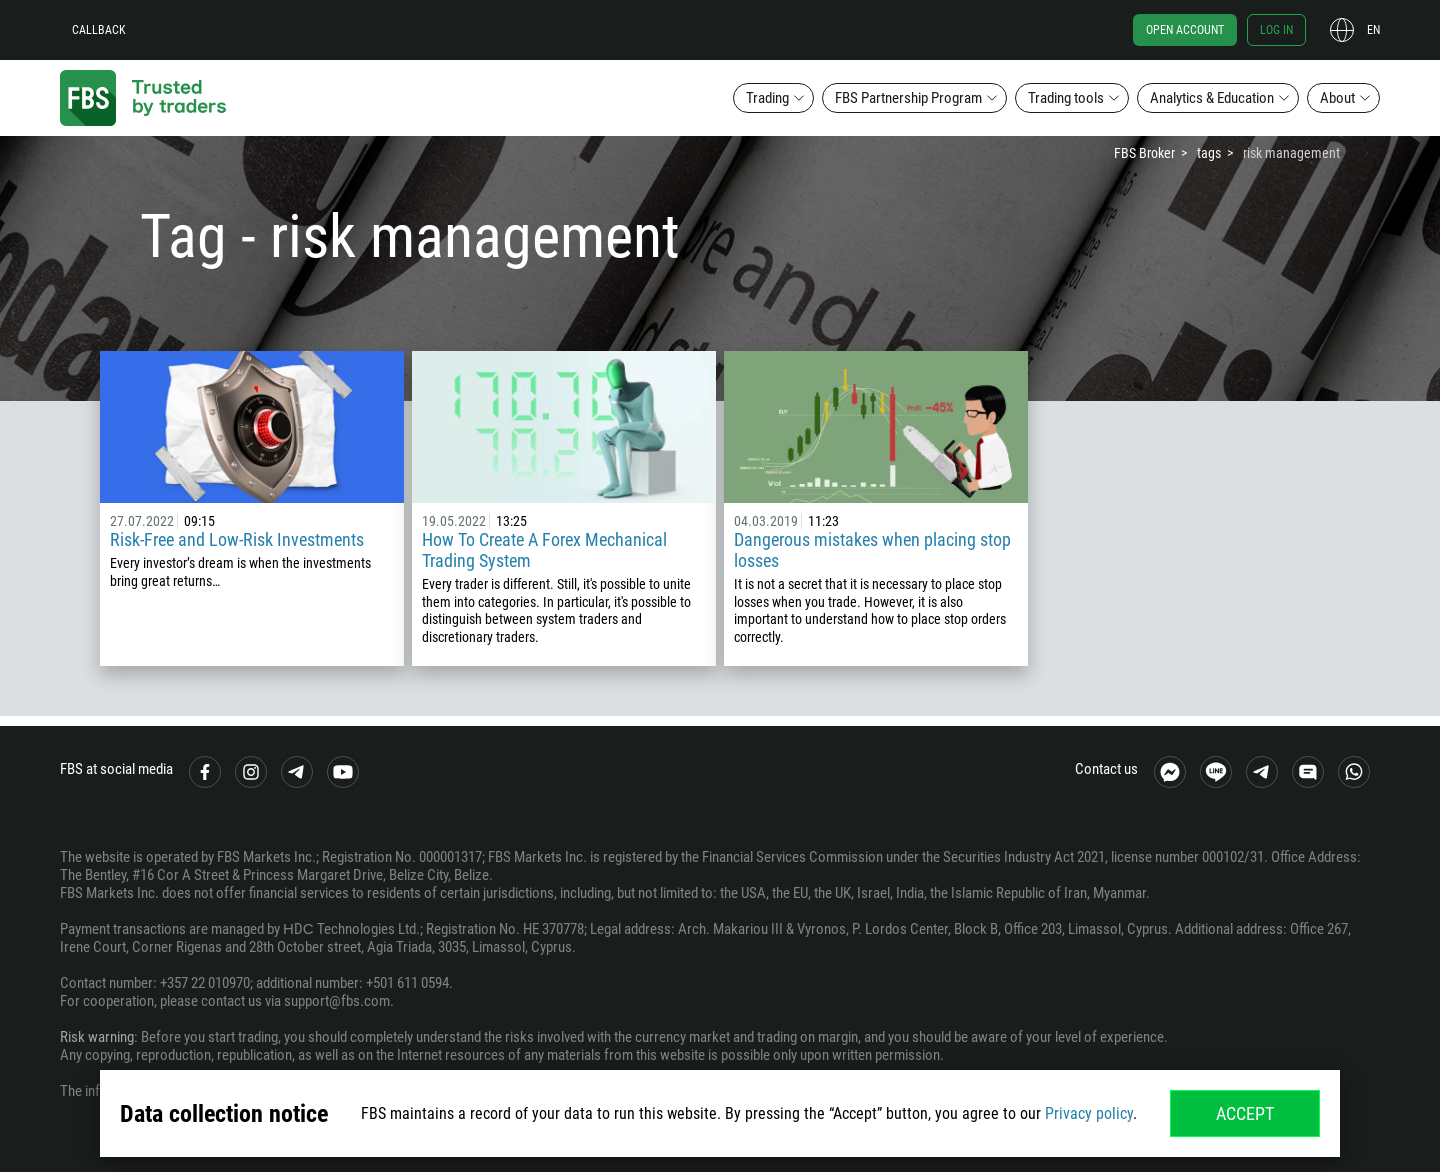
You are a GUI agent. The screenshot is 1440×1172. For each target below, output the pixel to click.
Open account (1185, 30)
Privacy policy (1089, 1113)
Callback (99, 30)
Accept (1245, 1113)
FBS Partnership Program (908, 98)
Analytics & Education (1212, 98)
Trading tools (1066, 98)
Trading (767, 98)
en (1373, 30)
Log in (1276, 30)
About (1337, 98)
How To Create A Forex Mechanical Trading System (544, 550)
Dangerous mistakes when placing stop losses (872, 550)
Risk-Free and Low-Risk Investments (237, 539)
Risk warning (97, 1037)
